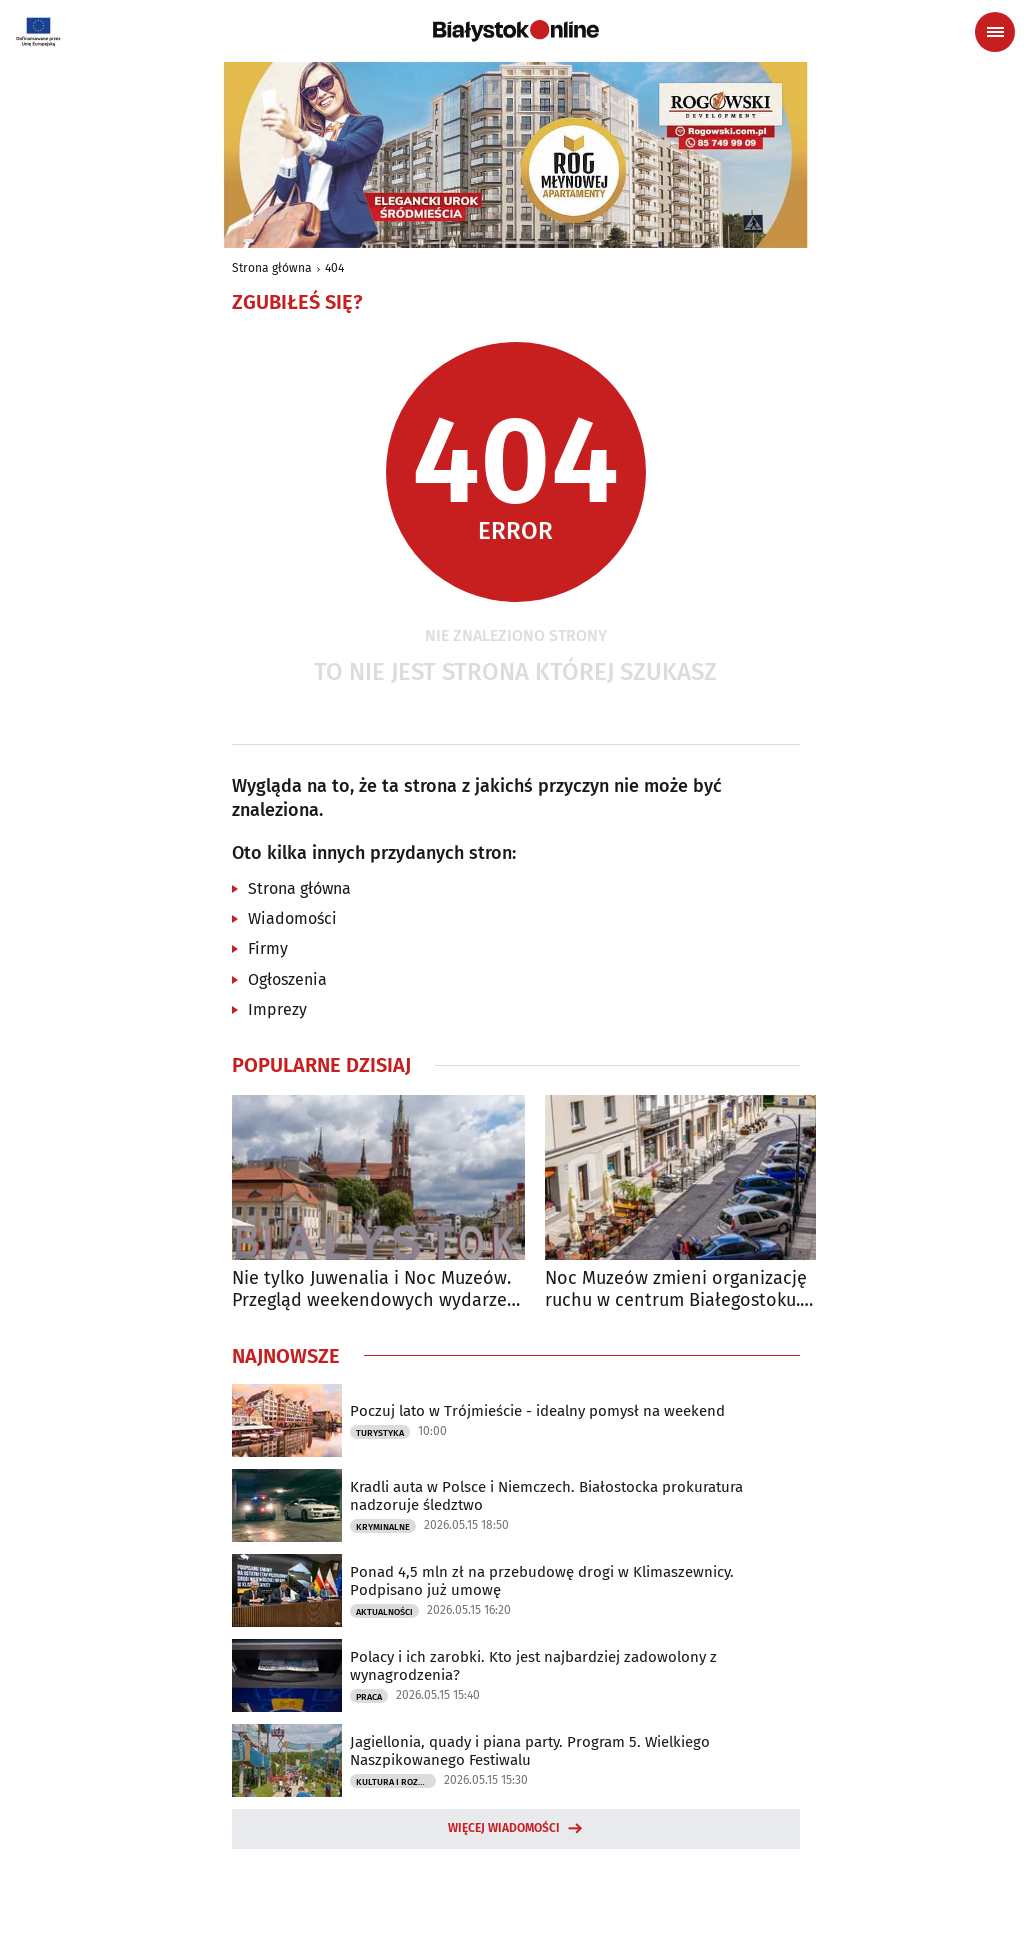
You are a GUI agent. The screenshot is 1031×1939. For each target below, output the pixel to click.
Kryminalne (383, 1527)
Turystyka (380, 1433)
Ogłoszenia (287, 979)
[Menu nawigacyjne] (995, 32)
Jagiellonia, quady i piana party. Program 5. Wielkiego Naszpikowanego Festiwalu (530, 1751)
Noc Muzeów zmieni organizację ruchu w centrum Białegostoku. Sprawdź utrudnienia (676, 1289)
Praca (369, 1697)
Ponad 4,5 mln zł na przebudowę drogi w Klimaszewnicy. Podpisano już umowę (542, 1581)
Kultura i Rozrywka (396, 1782)
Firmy (268, 948)
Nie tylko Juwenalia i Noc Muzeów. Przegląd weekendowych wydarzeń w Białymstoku (375, 1289)
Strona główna (272, 268)
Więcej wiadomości (504, 1828)
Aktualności (384, 1612)
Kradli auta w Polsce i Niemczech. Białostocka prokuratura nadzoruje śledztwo (546, 1496)
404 (334, 268)
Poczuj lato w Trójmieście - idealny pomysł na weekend (537, 1411)
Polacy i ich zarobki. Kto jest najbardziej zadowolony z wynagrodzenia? (533, 1666)
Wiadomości (292, 918)
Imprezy (277, 1009)
